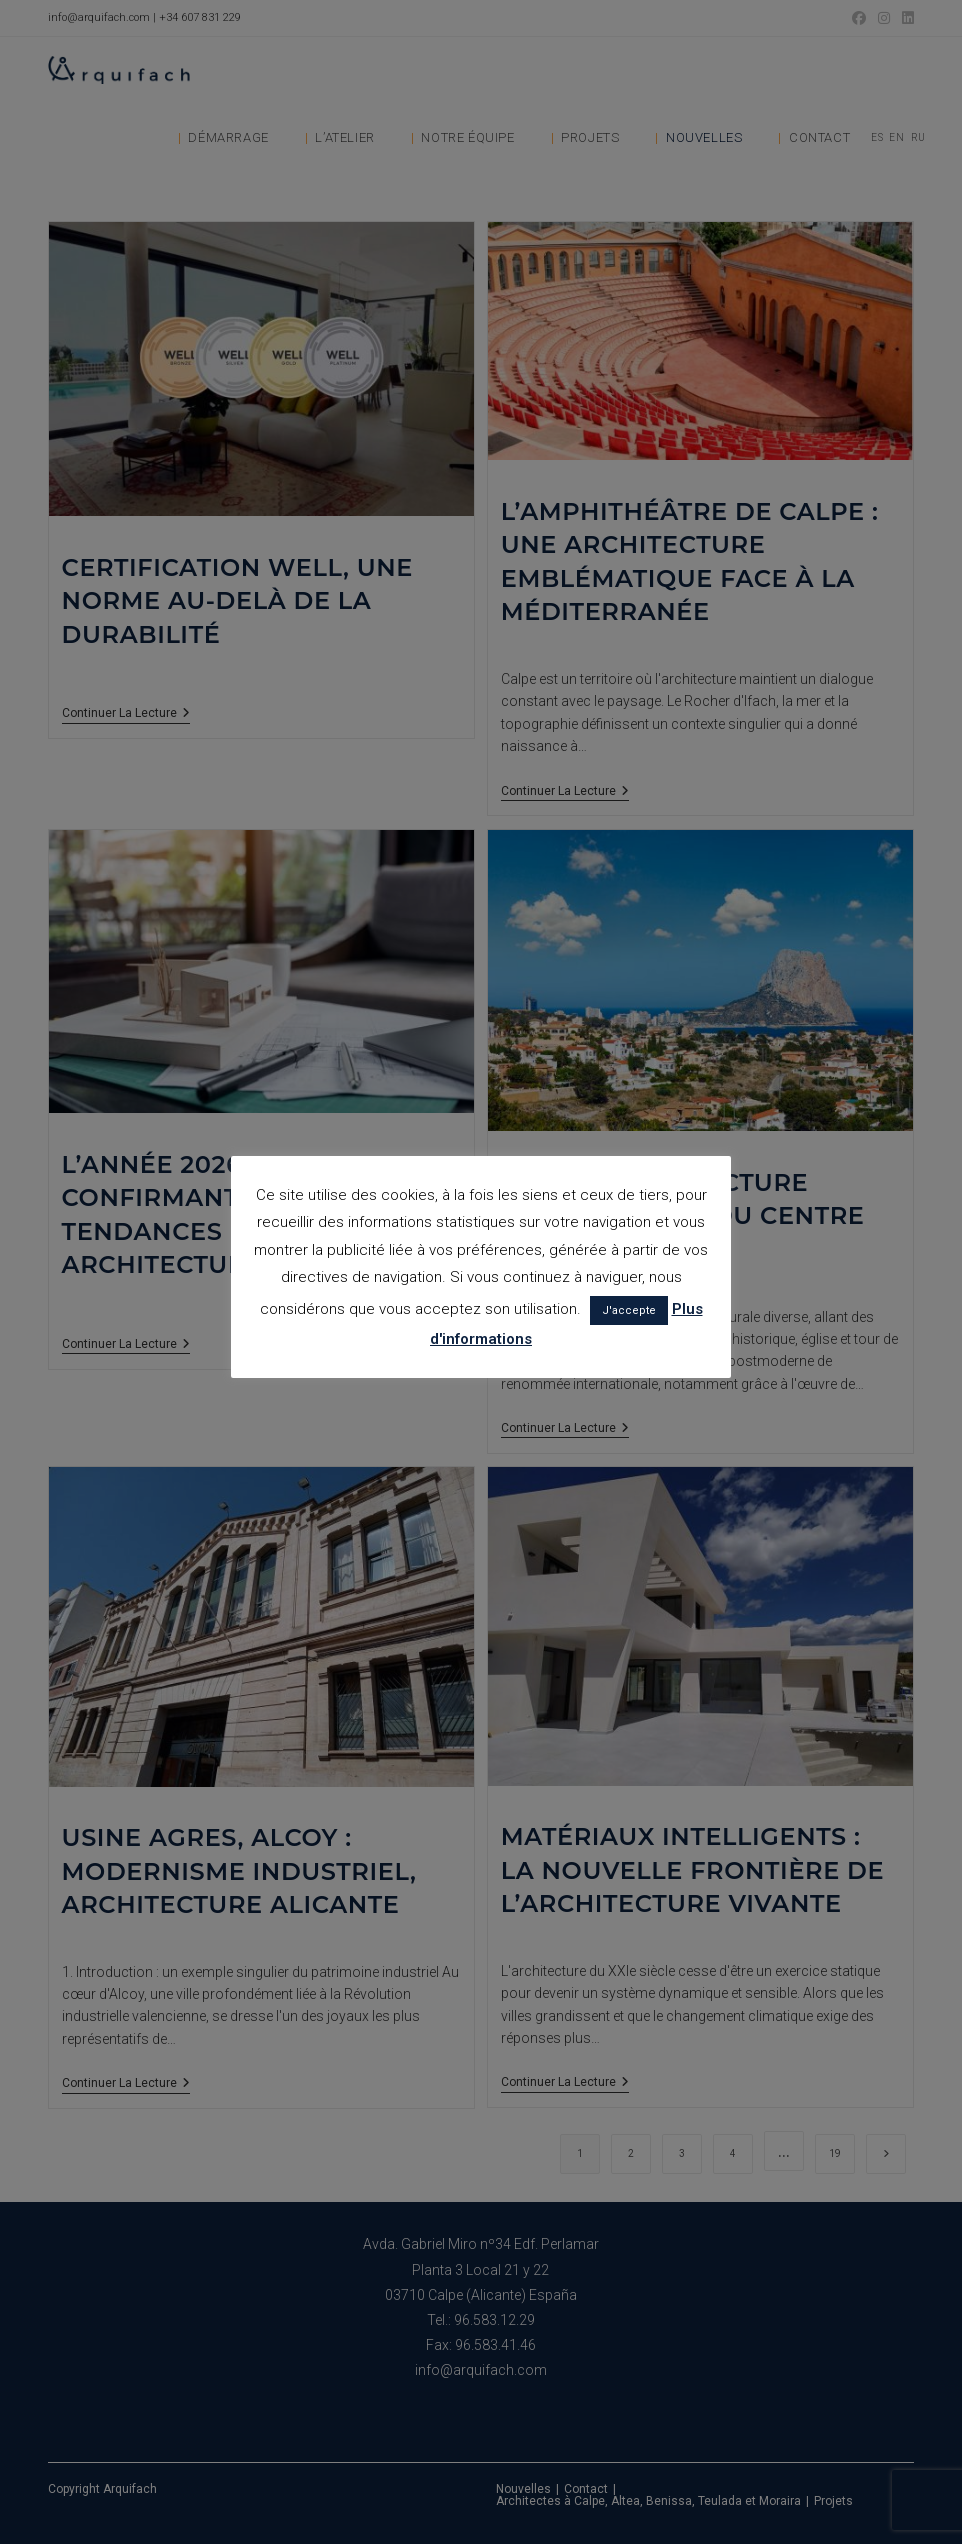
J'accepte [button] (629, 1310)
